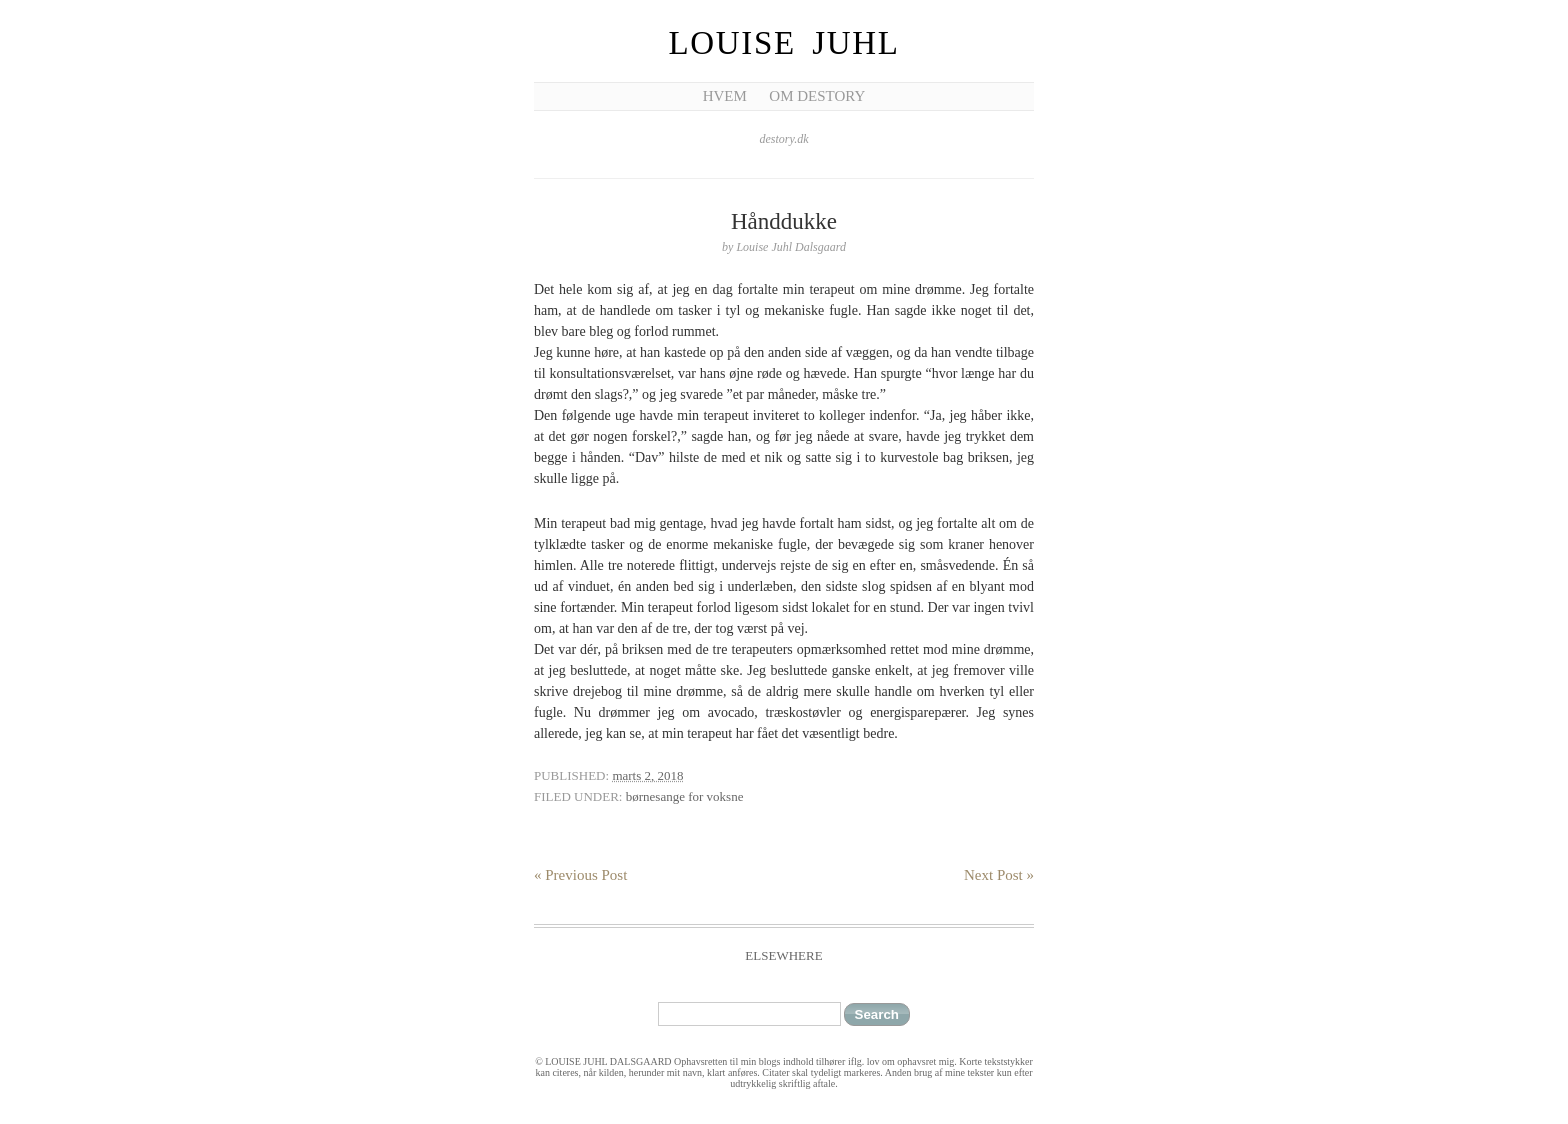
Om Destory (817, 96)
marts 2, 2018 (647, 775)
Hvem (725, 96)
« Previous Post (580, 875)
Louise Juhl (784, 43)
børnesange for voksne (685, 796)
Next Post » (999, 875)
